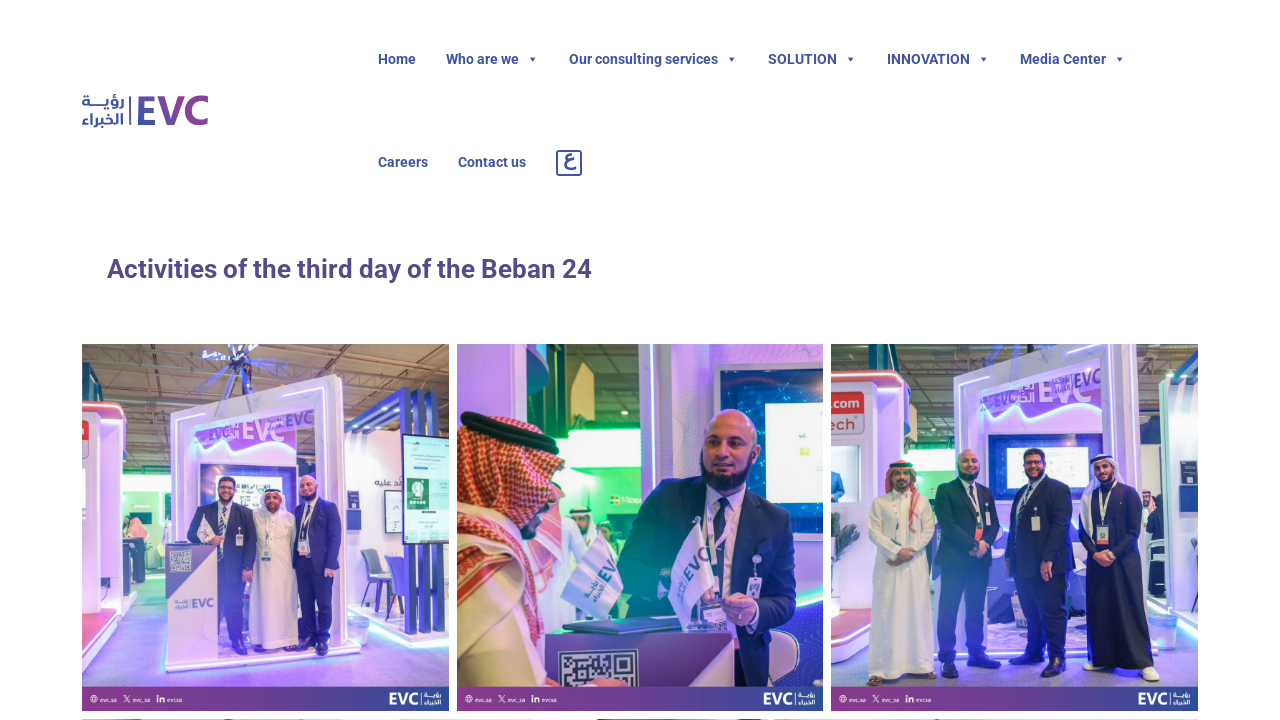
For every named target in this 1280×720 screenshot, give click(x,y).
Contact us (492, 162)
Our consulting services (653, 59)
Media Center (1073, 59)
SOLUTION (812, 59)
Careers (403, 162)
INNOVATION (938, 59)
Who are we (492, 59)
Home (397, 59)
